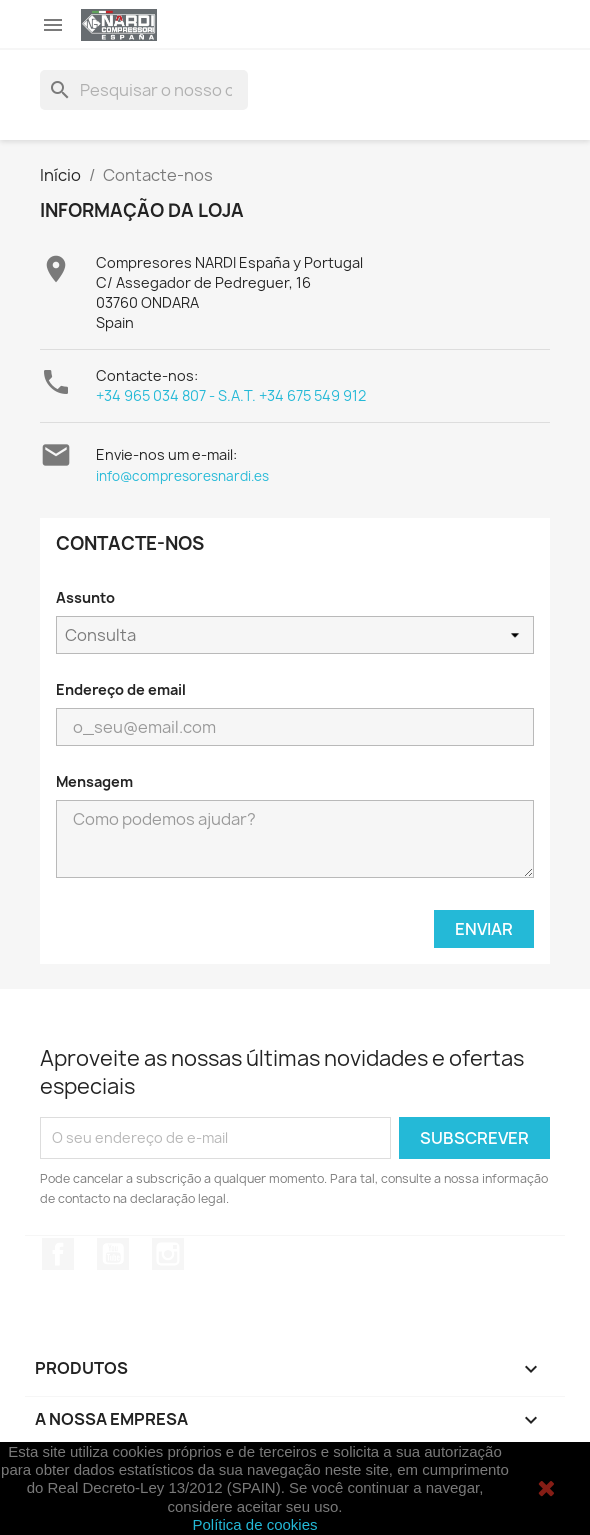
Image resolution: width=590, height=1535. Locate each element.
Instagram (168, 1254)
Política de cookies (254, 1524)
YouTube (113, 1254)
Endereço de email (121, 689)
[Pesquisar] (144, 90)
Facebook (58, 1254)
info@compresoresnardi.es (182, 476)
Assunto (85, 597)
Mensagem (94, 781)
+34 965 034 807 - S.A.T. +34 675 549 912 (231, 395)
